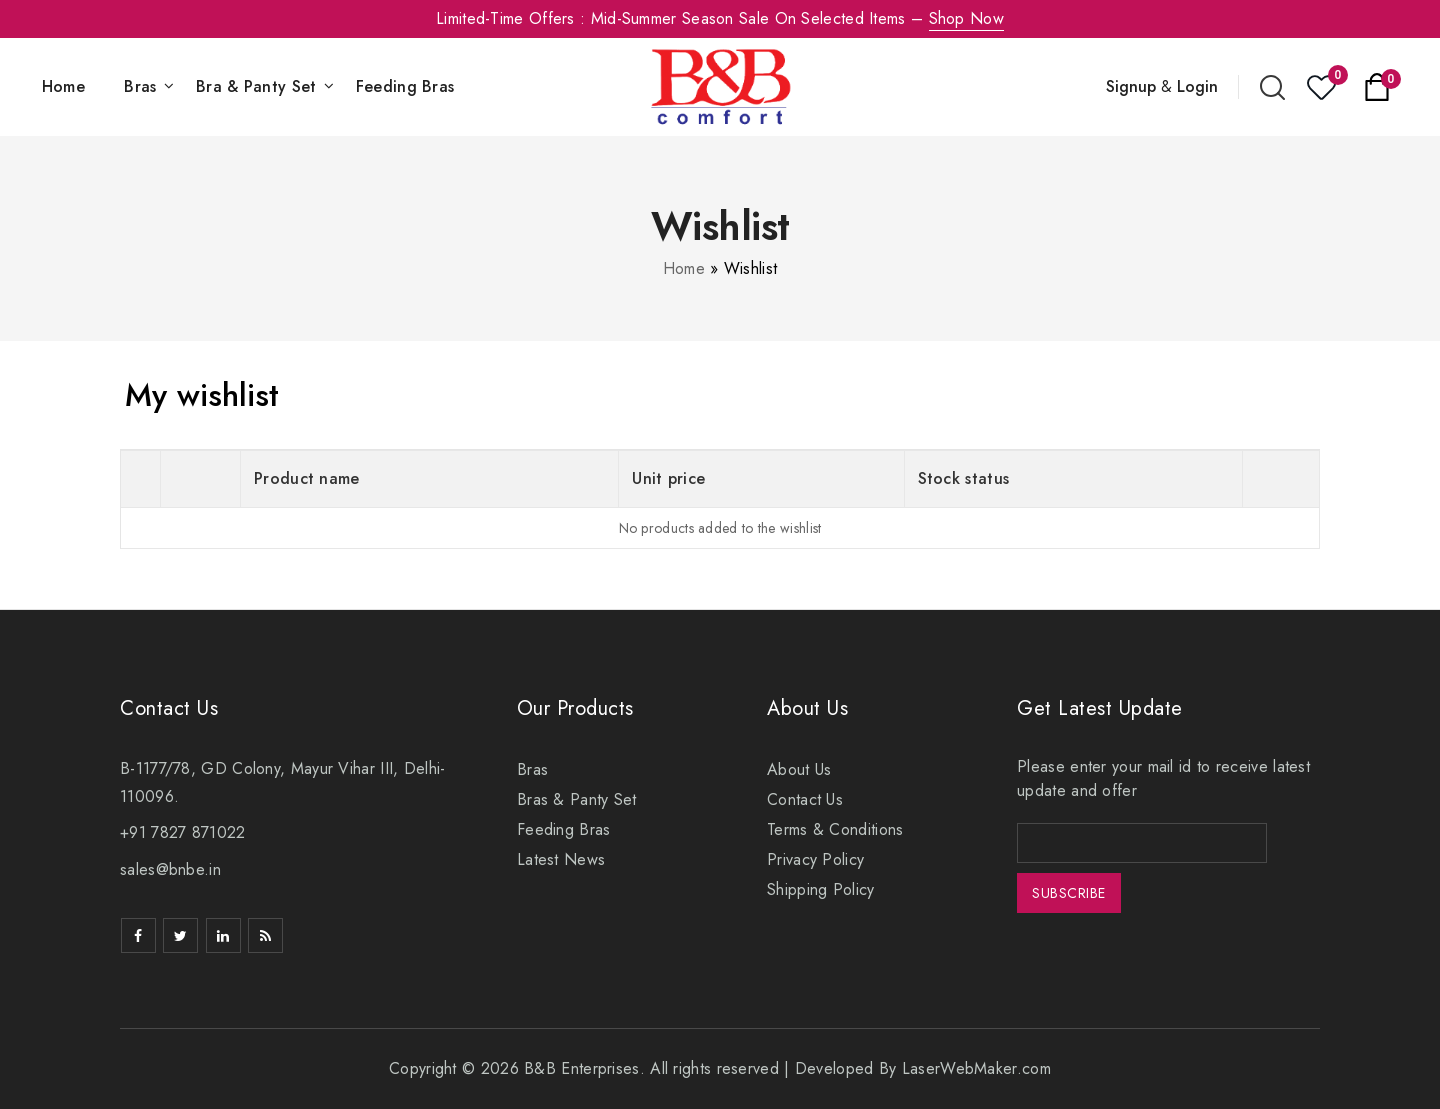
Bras (140, 86)
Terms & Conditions (835, 829)
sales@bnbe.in (170, 869)
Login (1197, 86)
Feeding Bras (405, 86)
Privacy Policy (815, 859)
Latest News (561, 859)
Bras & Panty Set (577, 799)
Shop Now (966, 18)
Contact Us (805, 799)
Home (63, 86)
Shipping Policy (821, 889)
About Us (799, 769)
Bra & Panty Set (256, 86)
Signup (1131, 86)
